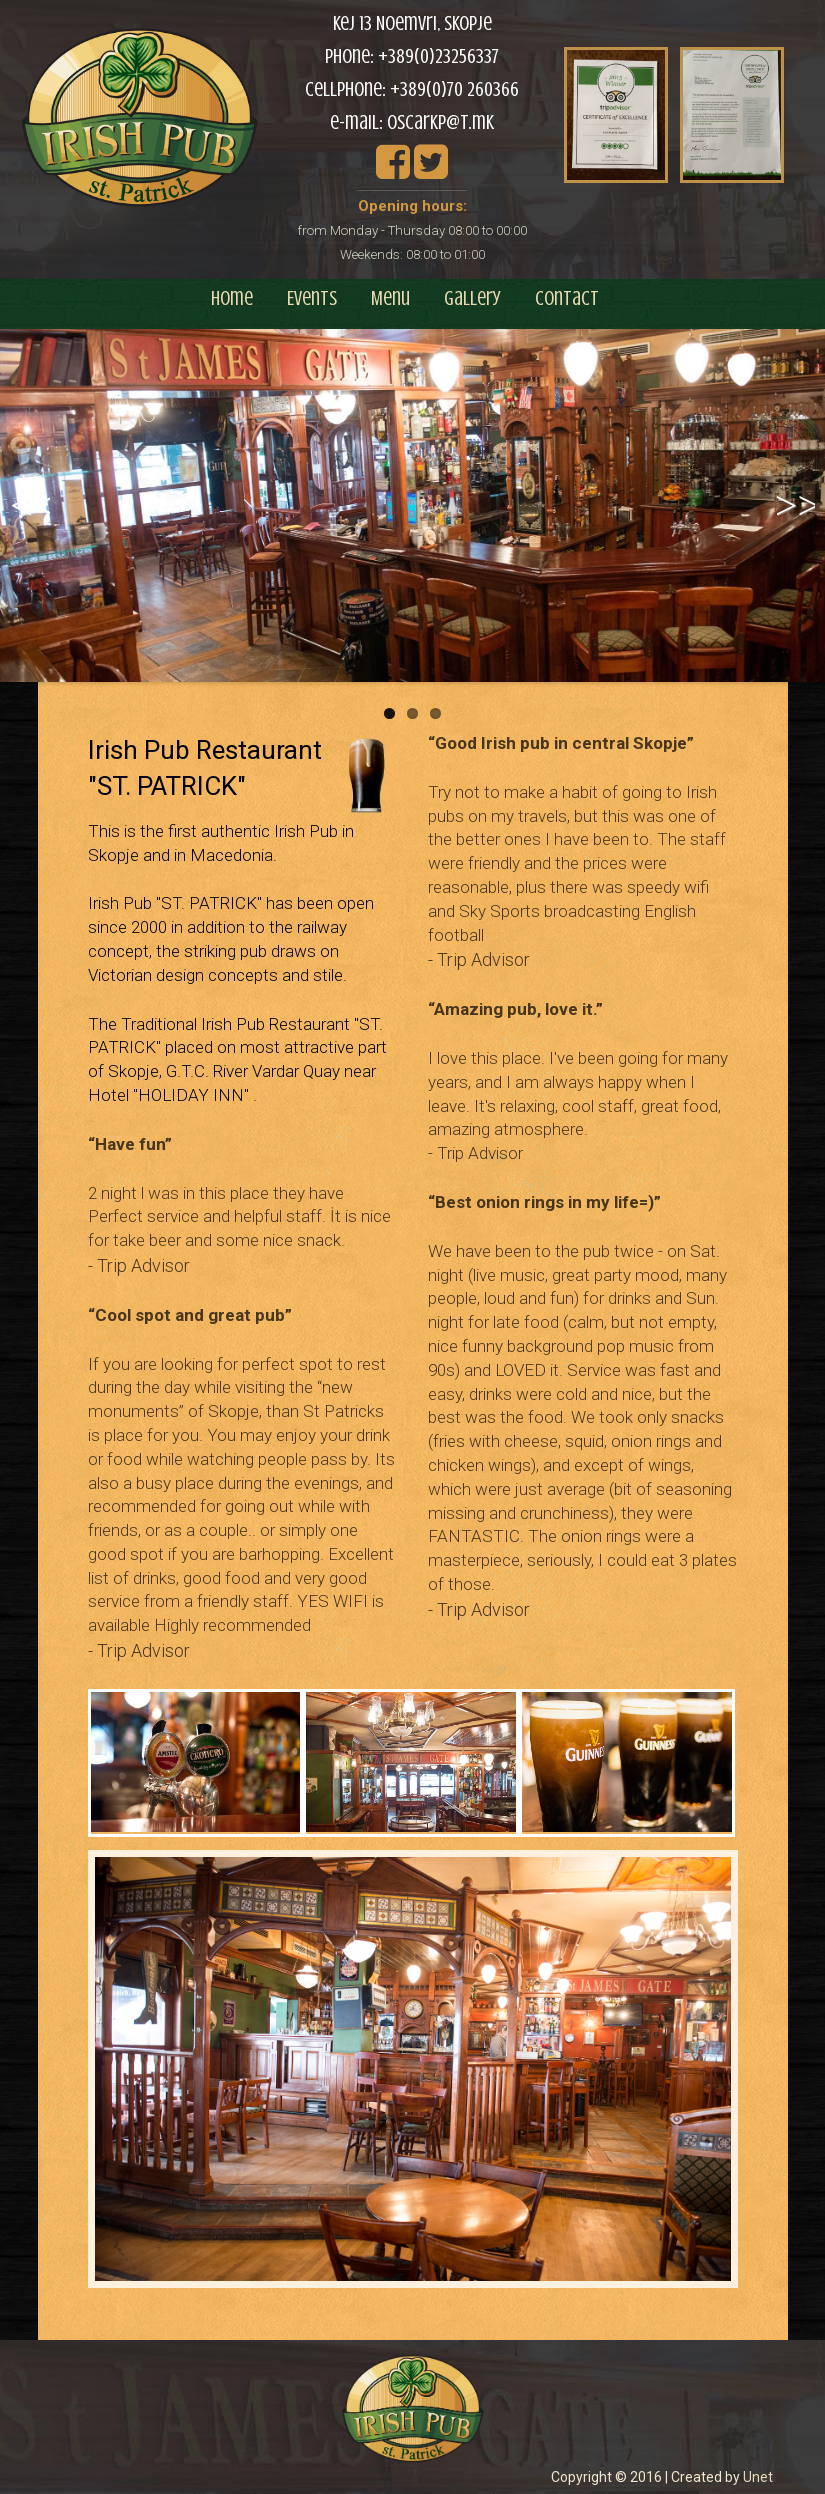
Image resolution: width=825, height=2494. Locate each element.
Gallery (472, 298)
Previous (30, 525)
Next (800, 525)
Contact (567, 298)
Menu (390, 298)
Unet (758, 2477)
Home (232, 298)
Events (312, 298)
